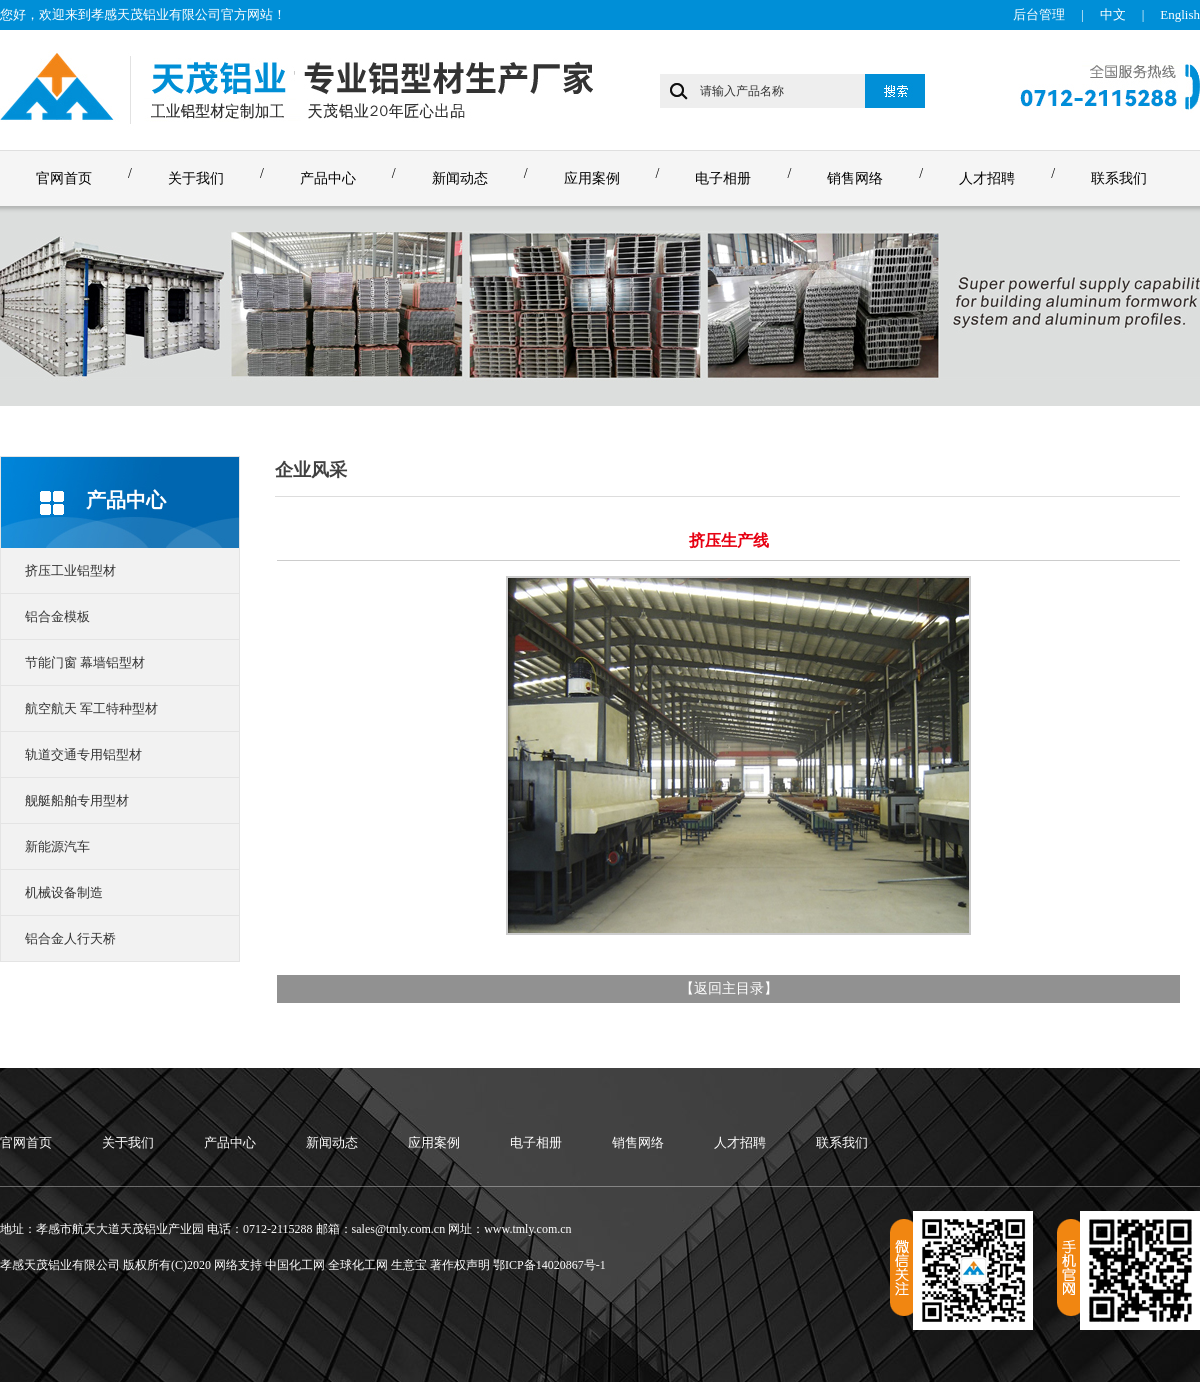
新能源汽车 (57, 846)
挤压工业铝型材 (70, 570)
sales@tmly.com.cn (399, 1229)
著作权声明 (460, 1265)
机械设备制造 (64, 892)
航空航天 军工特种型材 (91, 708)
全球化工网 (358, 1265)
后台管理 (1039, 14)
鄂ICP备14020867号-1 (549, 1265)
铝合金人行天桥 (70, 938)
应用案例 (592, 178)
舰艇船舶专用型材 (77, 800)
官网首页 (64, 178)
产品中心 (328, 178)
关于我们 (196, 178)
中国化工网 (295, 1265)
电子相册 (723, 178)
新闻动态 (460, 178)
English (1180, 14)
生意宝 (409, 1265)
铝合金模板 (57, 616)
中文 (1113, 14)
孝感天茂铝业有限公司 (156, 14)
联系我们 (1119, 178)
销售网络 (855, 178)
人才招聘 (987, 178)
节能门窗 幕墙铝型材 (85, 662)
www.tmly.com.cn (527, 1229)
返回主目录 (729, 988)
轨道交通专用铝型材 (83, 754)
